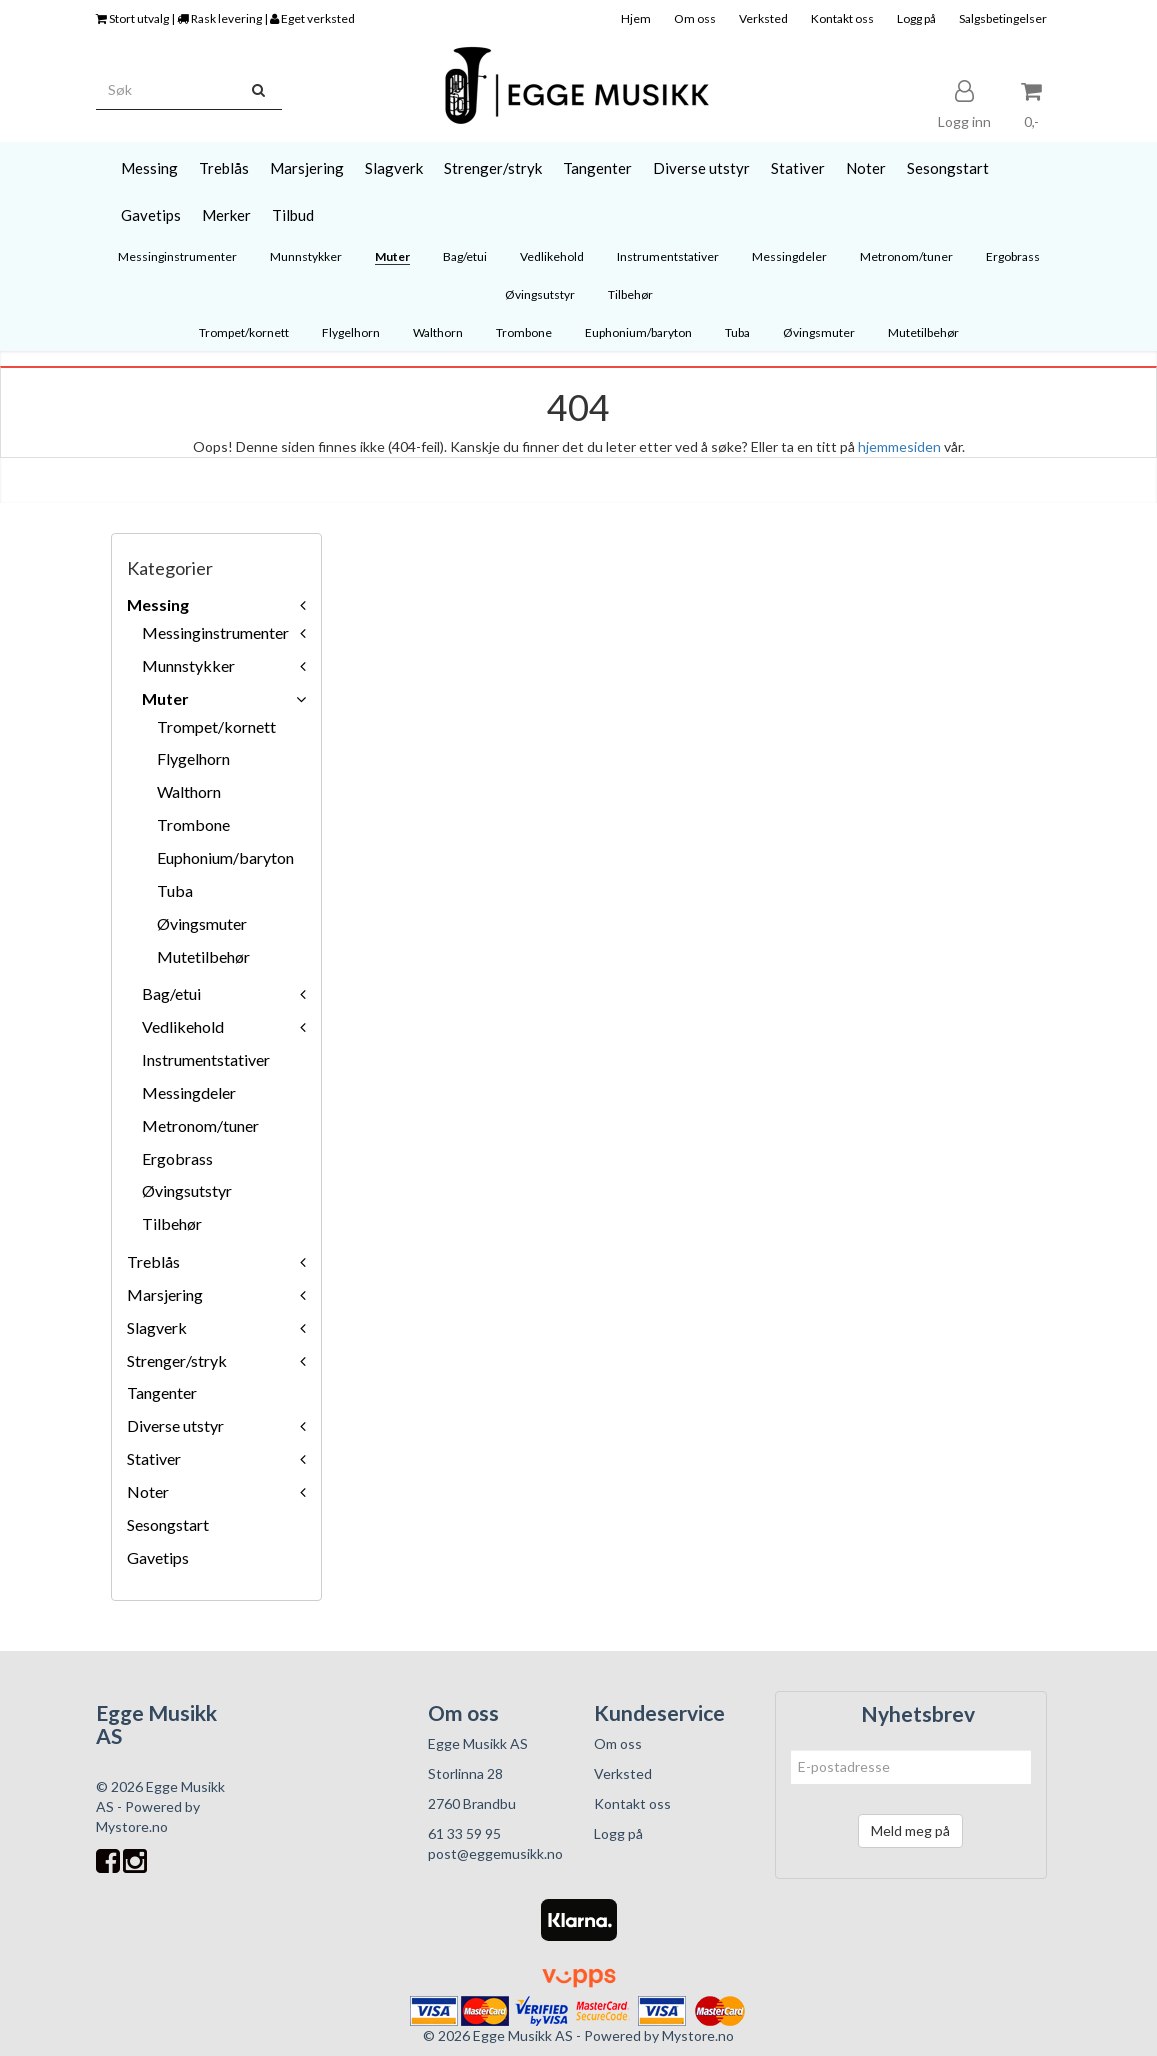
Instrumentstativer (206, 1059)
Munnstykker (188, 665)
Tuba (175, 890)
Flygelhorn (193, 758)
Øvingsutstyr (187, 1190)
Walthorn (189, 791)
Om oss (695, 18)
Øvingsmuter (202, 923)
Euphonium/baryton (225, 857)
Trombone (193, 824)
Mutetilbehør (203, 956)
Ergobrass (177, 1158)
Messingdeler (189, 1092)
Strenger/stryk (177, 1360)
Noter (148, 1491)
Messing (158, 604)
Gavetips (158, 1557)
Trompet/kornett (216, 726)
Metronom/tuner (200, 1125)
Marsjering (165, 1294)
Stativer (154, 1458)
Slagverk (157, 1327)
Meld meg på (910, 1830)
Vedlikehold (183, 1026)
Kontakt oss (842, 18)
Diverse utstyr (175, 1425)
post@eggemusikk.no (495, 1853)
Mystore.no (132, 1826)
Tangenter (162, 1392)
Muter (165, 698)
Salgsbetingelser (1003, 18)
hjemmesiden (899, 446)
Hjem (636, 18)
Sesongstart (168, 1524)
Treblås (153, 1261)
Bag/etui (171, 993)
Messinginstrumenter (215, 632)
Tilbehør (172, 1223)
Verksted (763, 18)
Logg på (916, 18)
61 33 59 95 (464, 1833)
